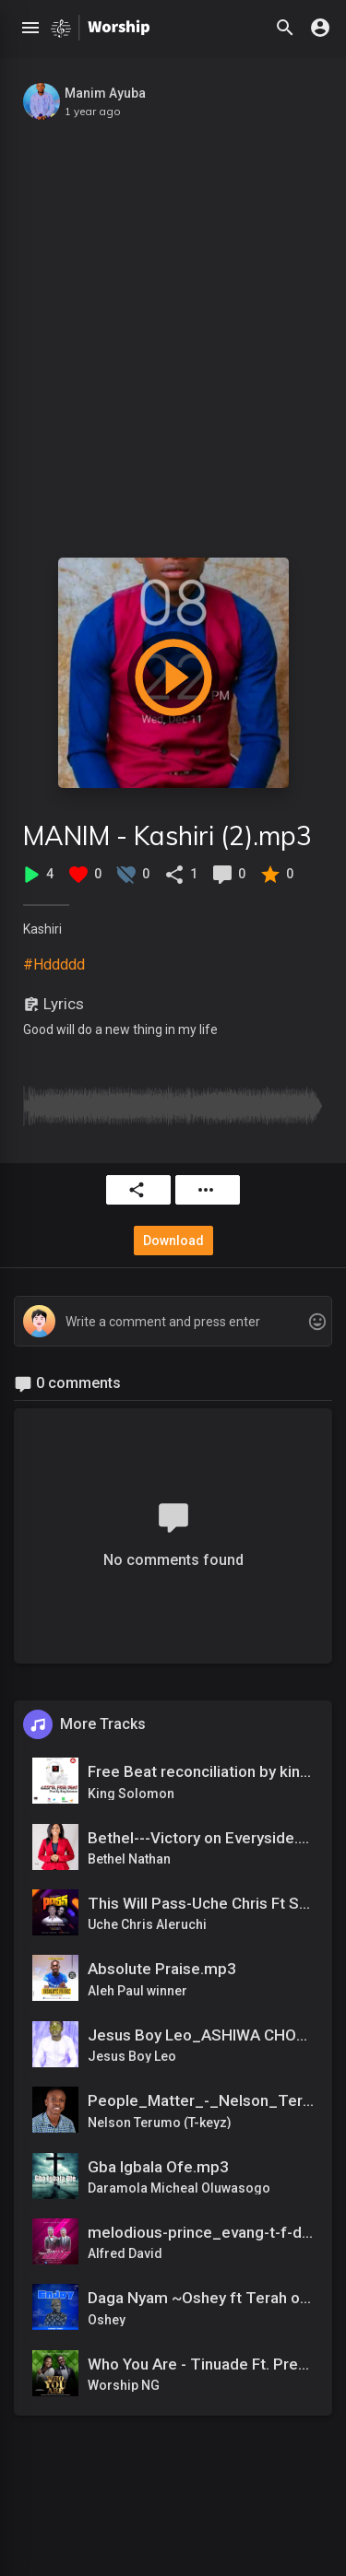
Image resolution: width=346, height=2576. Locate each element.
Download (173, 1240)
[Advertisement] (173, 329)
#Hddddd (54, 964)
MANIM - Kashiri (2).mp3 (167, 835)
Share (136, 1190)
